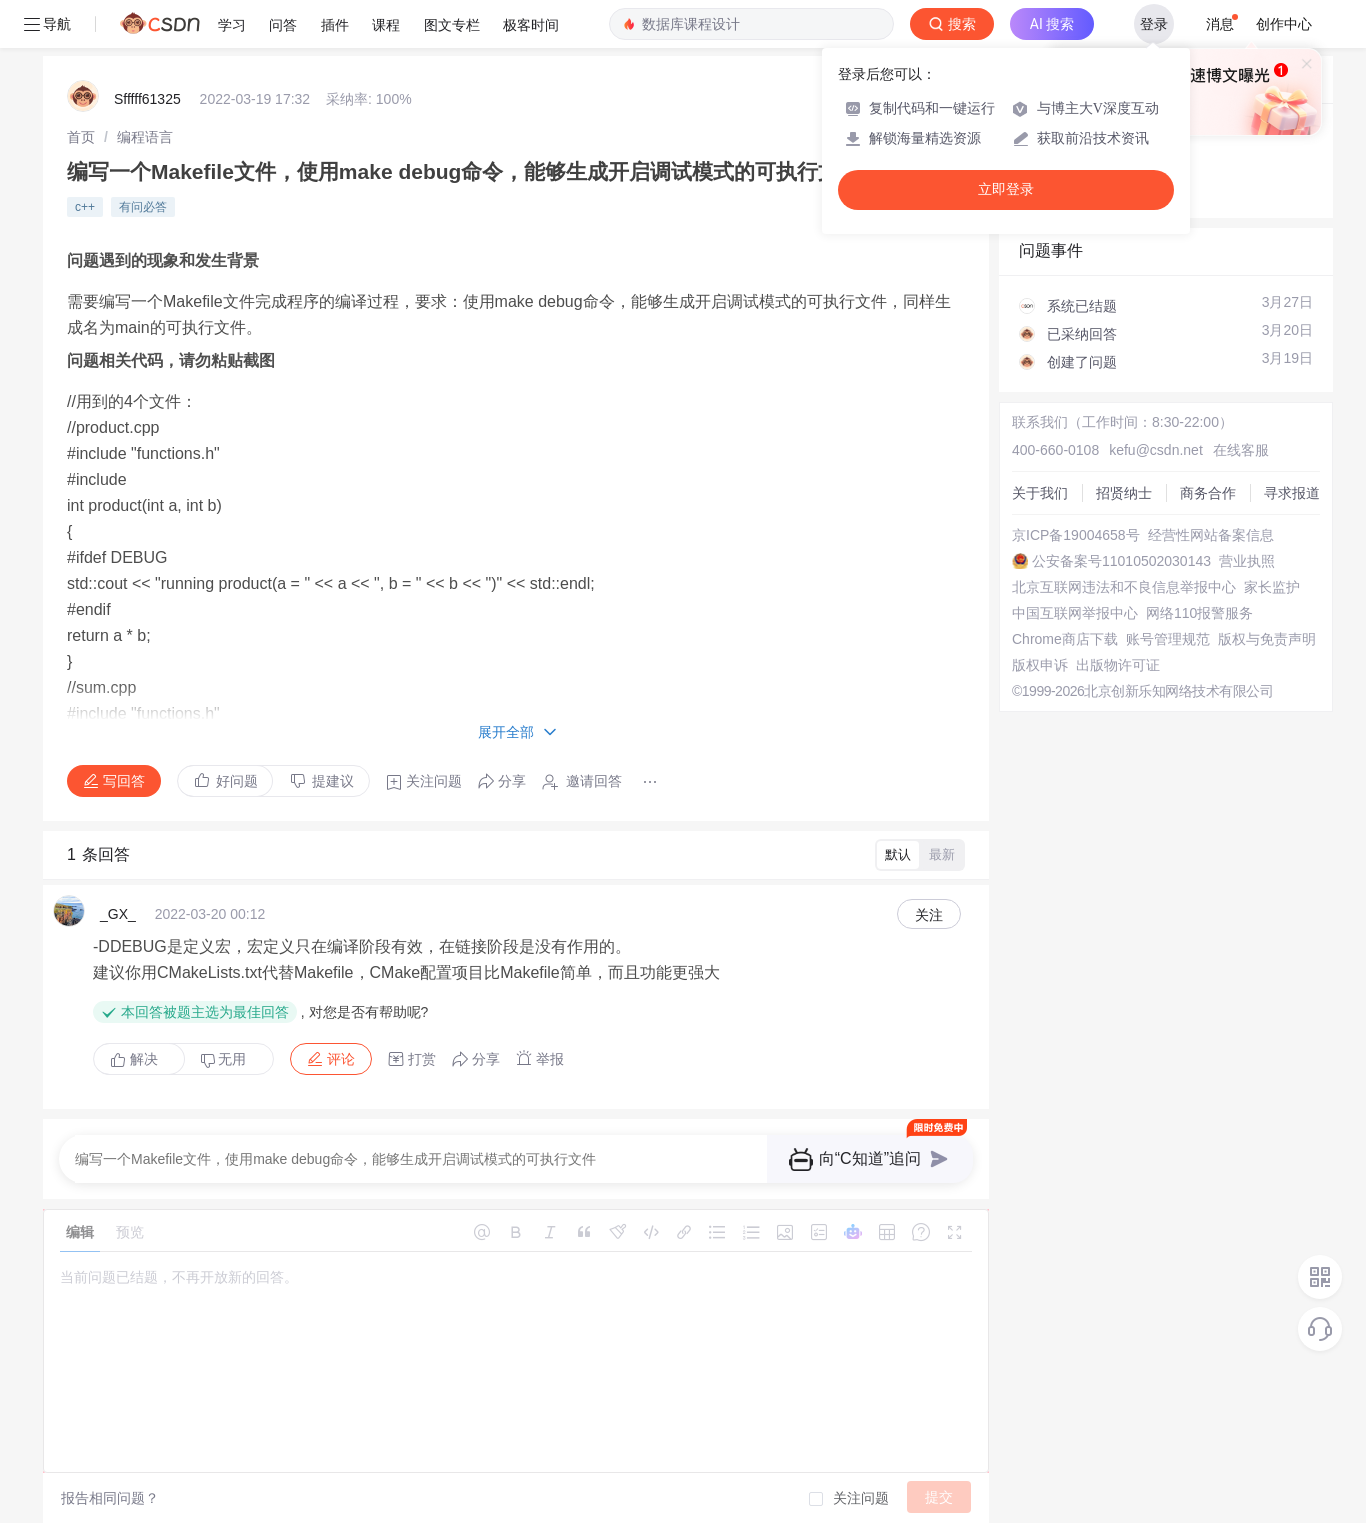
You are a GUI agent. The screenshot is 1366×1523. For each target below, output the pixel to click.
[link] (81, 137)
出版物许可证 (1118, 665)
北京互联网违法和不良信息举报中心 (1124, 587)
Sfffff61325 (147, 99)
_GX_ (118, 914)
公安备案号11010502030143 (1121, 561)
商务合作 (1208, 493)
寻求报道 (1292, 493)
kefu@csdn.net (1156, 450)
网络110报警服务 (1199, 613)
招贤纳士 (1124, 493)
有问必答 (143, 207)
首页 (81, 137)
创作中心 (1284, 24)
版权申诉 (1040, 665)
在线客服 (1241, 450)
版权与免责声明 (1267, 639)
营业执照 (1247, 561)
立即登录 (1006, 189)
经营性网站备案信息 (1211, 535)
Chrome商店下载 (1065, 639)
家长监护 (1272, 587)
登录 (1154, 24)
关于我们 (1040, 493)
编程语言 (145, 137)
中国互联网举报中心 (1075, 613)
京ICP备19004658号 (1076, 535)
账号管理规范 (1168, 639)
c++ (85, 207)
